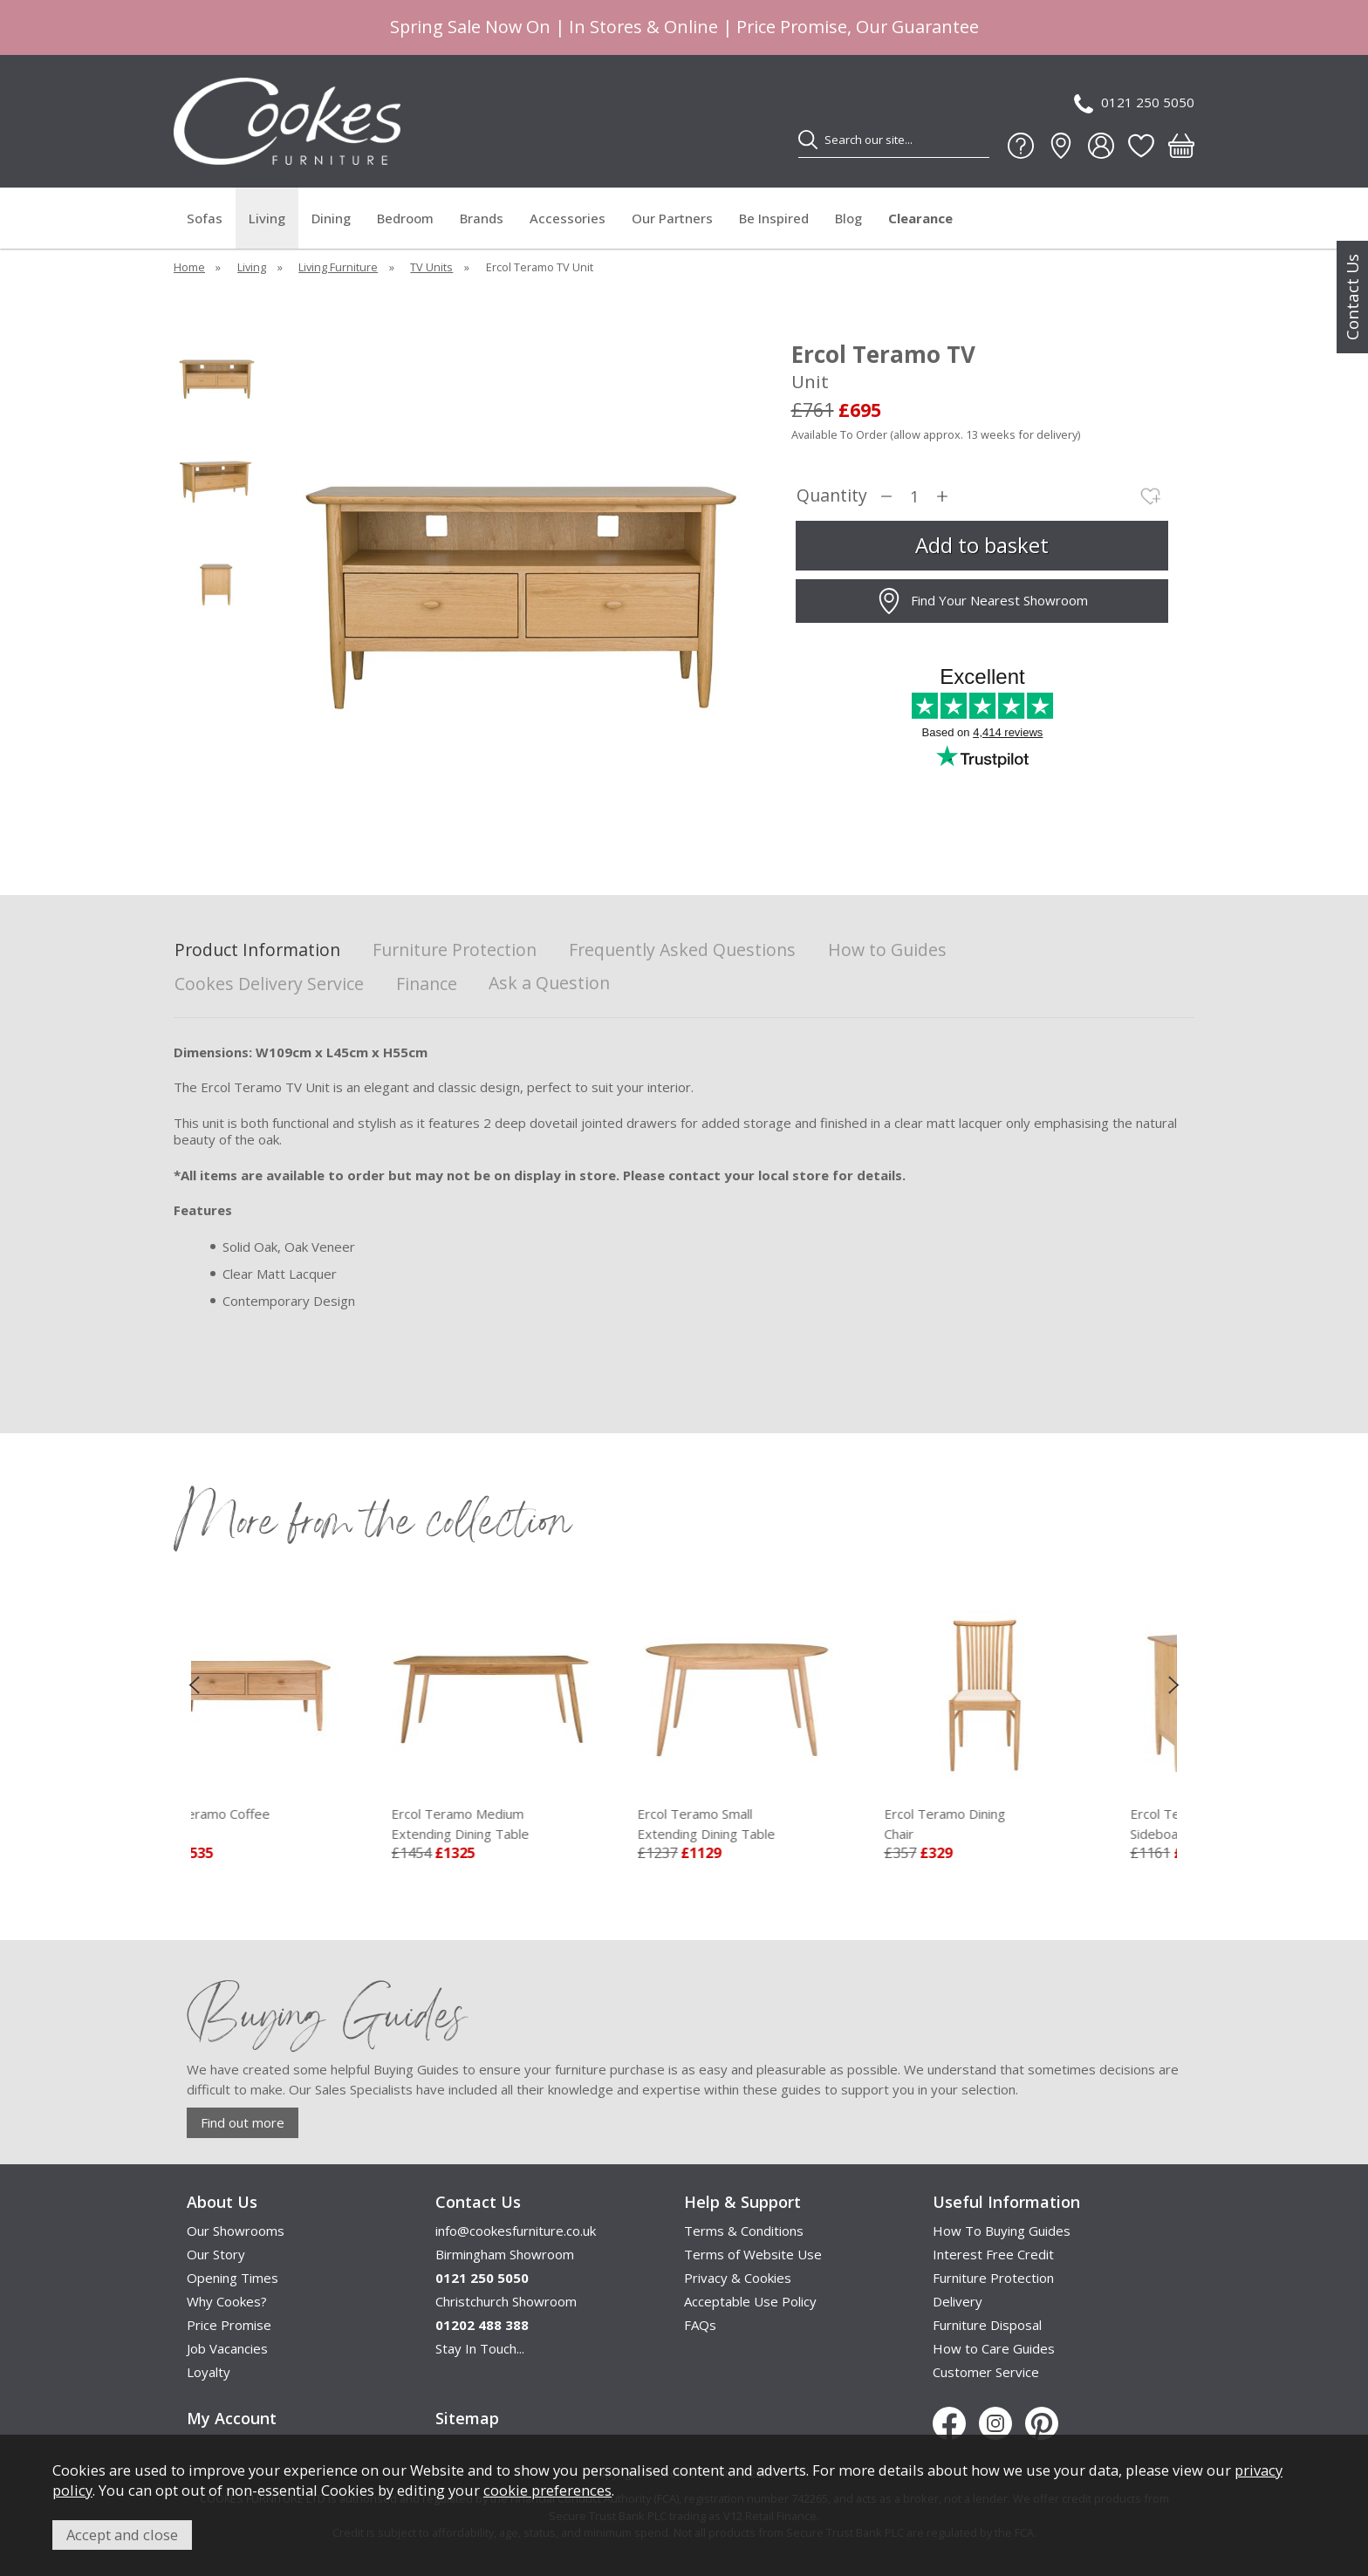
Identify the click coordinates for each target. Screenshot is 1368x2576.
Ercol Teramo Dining (1043, 1824)
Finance (426, 984)
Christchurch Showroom (506, 2301)
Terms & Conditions (744, 2230)
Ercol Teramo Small (796, 1824)
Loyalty (208, 2372)
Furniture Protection (455, 950)
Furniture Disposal (987, 2324)
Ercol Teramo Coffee (304, 1824)
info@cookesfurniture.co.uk (515, 2230)
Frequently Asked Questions (682, 950)
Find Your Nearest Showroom (982, 601)
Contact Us (1352, 297)
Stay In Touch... (479, 2348)
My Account (232, 2418)
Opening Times (232, 2277)
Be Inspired (774, 218)
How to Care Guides (994, 2348)
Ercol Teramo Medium (550, 1824)
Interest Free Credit (993, 2254)
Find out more (242, 2122)
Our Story (216, 2254)
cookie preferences (547, 2490)
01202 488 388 (482, 2324)
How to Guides (887, 950)
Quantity (832, 496)
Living (267, 218)
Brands (481, 218)
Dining (331, 218)
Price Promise (229, 2324)
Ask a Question (549, 982)
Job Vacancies (227, 2348)
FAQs (700, 2324)
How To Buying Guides (1001, 2230)
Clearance (920, 218)
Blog (848, 218)
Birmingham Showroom (504, 2254)
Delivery (957, 2301)
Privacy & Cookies (737, 2277)
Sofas (204, 218)
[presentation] (194, 1683)
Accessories (567, 218)
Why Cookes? (227, 2301)
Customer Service (986, 2372)
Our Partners (672, 218)
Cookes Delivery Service (269, 984)
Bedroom (405, 218)
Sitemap (467, 2418)
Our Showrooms (235, 2230)
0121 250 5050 (1134, 103)
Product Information (257, 950)
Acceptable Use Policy (750, 2301)
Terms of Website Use (753, 2254)
